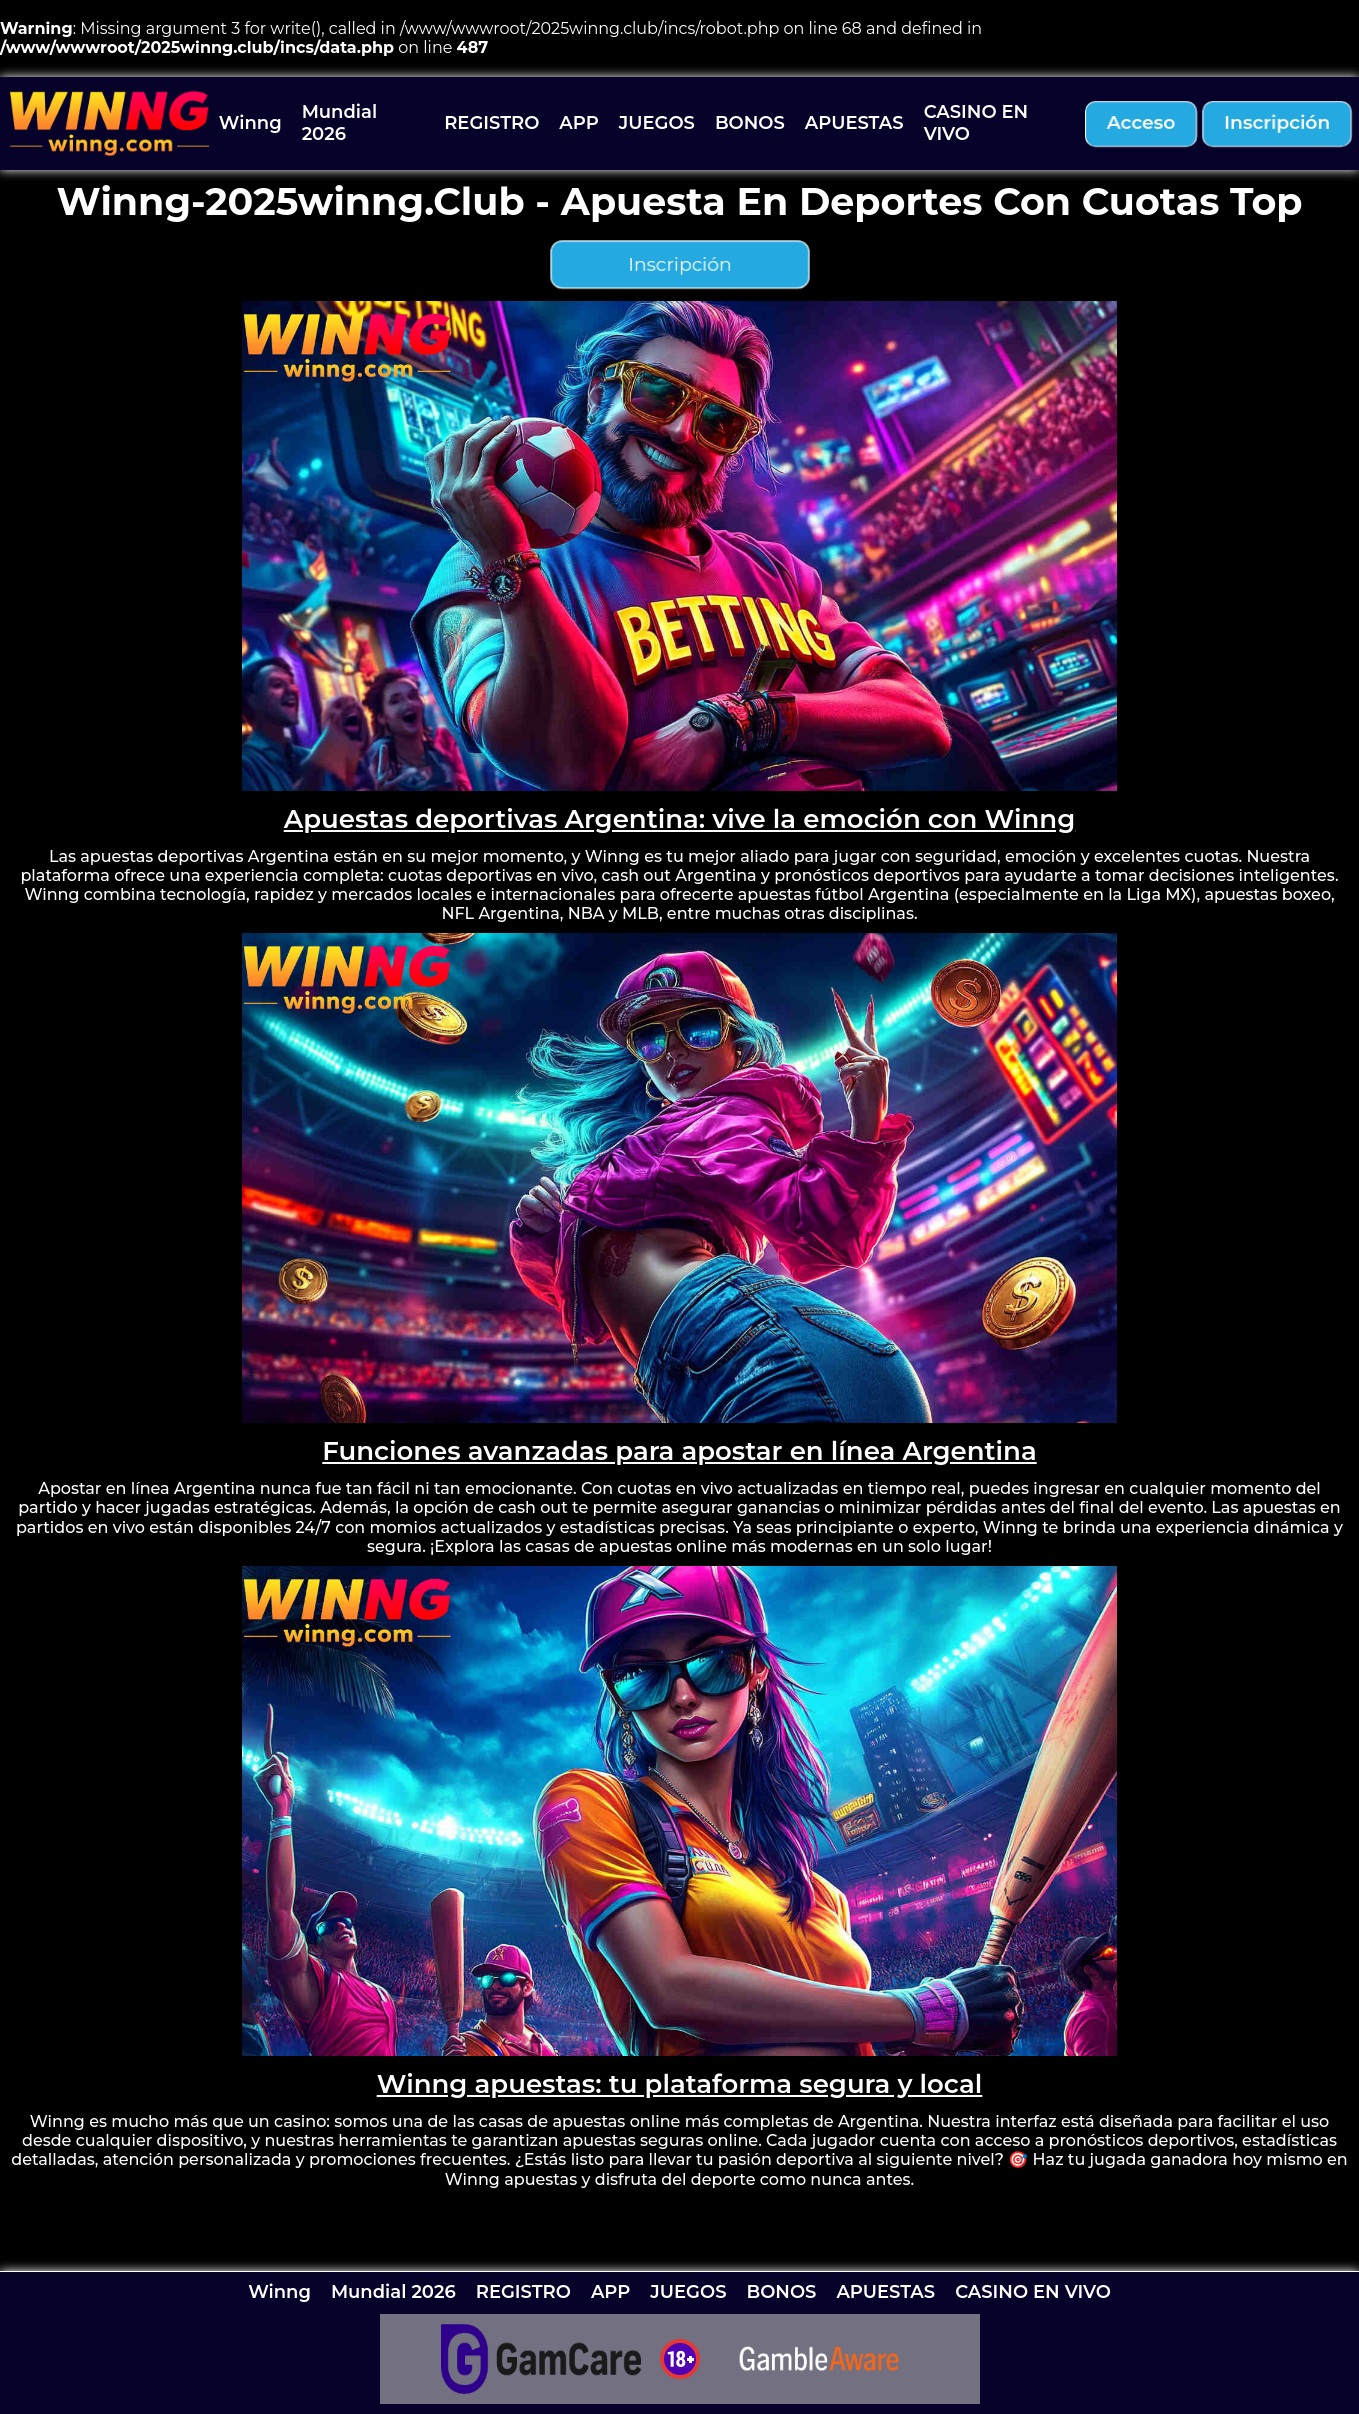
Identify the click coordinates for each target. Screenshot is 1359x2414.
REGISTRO (491, 123)
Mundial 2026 (340, 123)
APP (578, 123)
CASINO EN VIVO (976, 123)
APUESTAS (854, 123)
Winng (250, 123)
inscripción (1277, 122)
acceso (1141, 122)
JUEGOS (657, 123)
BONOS (750, 123)
